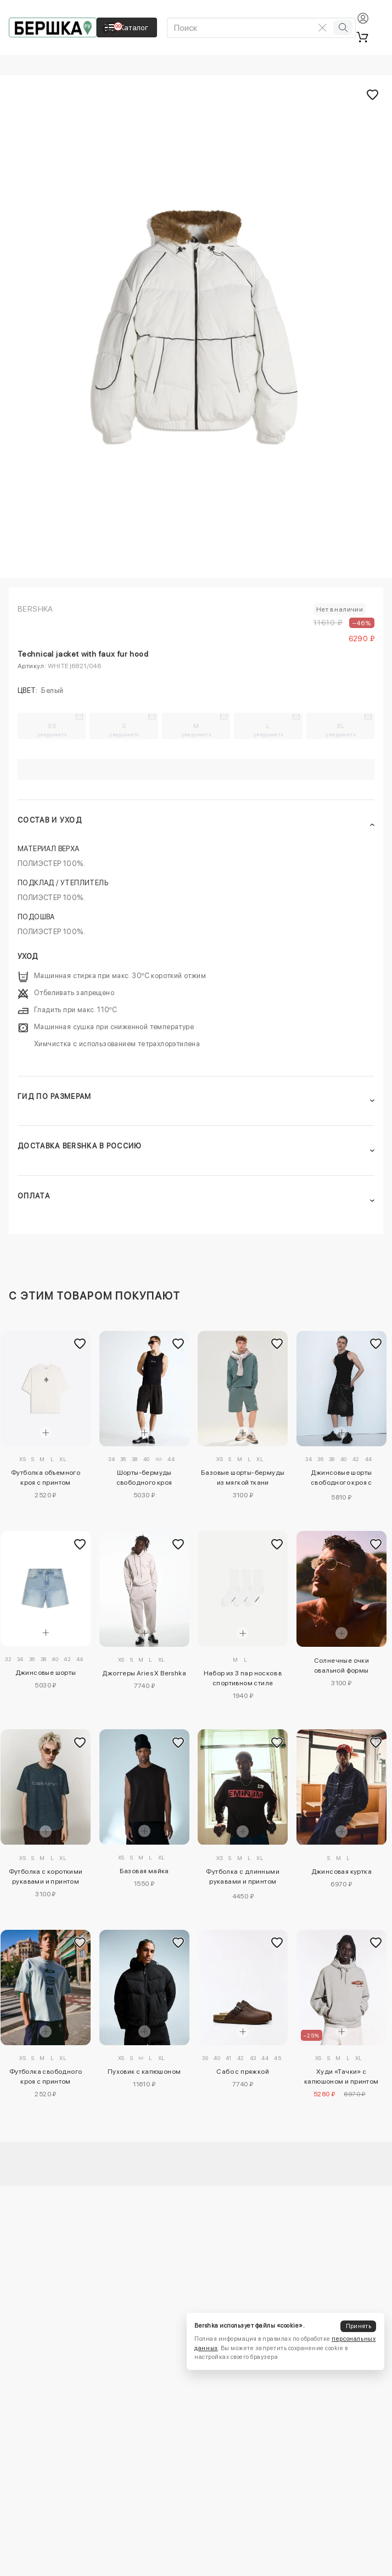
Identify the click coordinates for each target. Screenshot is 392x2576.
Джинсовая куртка (341, 1871)
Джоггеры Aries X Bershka (144, 1673)
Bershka (35, 608)
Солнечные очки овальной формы (341, 1665)
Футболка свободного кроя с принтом (45, 2076)
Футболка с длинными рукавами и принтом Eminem (242, 1878)
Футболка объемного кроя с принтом (45, 1477)
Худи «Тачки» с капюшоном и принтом (341, 2076)
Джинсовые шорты (45, 1672)
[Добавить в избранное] (80, 1344)
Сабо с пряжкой (242, 2071)
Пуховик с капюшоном (144, 2071)
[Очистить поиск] (322, 27)
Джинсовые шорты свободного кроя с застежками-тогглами (341, 1479)
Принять (358, 2326)
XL (340, 729)
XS (52, 729)
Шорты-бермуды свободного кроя (144, 1477)
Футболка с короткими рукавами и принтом (46, 1876)
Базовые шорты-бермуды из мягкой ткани (242, 1477)
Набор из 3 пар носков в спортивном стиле (243, 1678)
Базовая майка (144, 1871)
